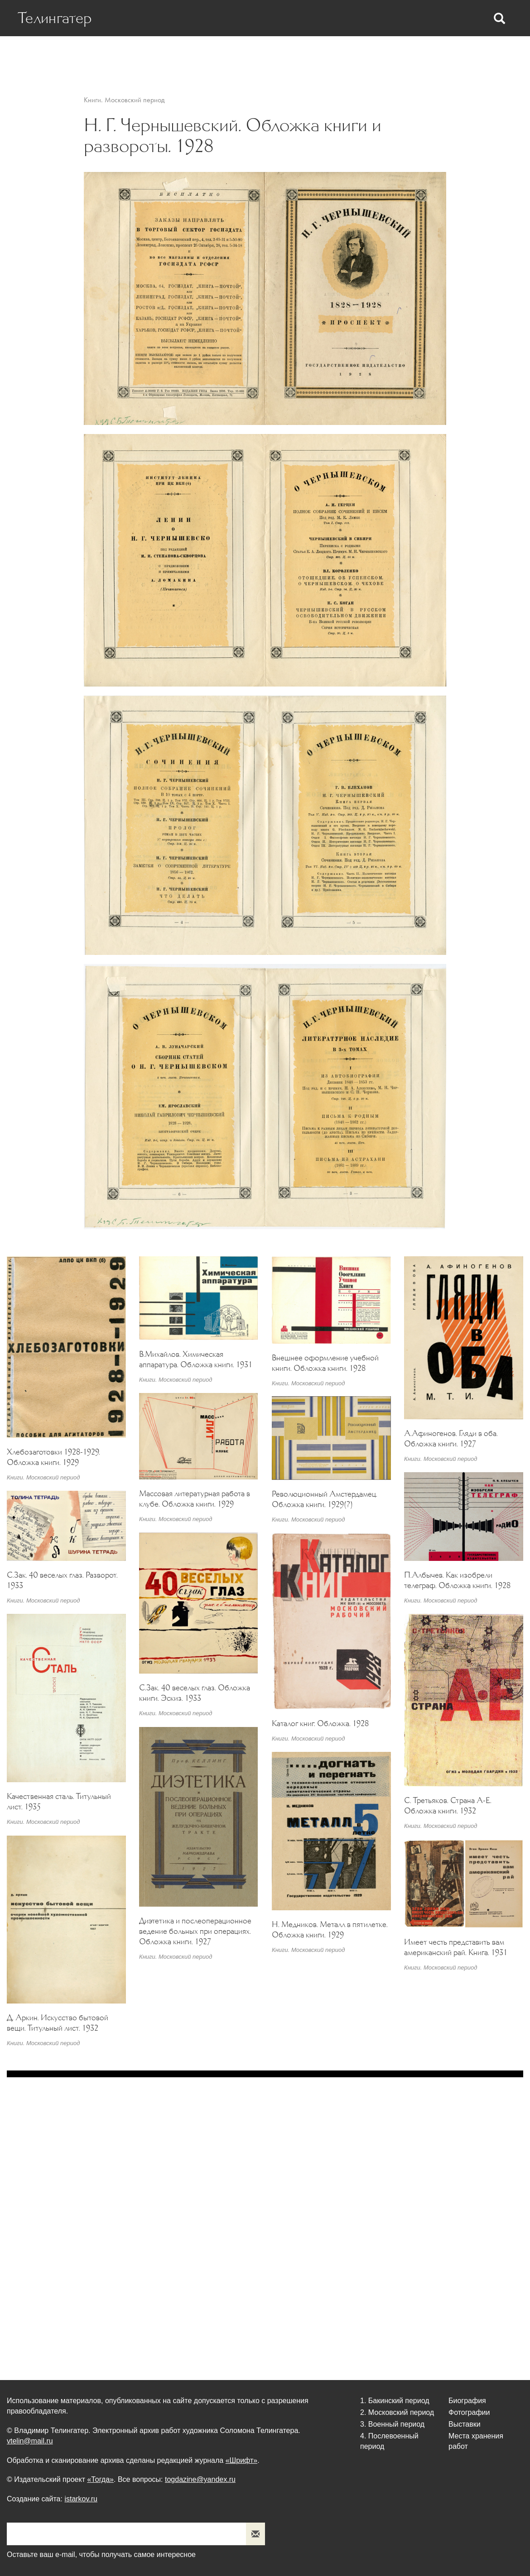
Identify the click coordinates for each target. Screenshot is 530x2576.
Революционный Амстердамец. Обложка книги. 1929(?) (324, 1499)
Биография (110, 54)
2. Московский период (397, 2412)
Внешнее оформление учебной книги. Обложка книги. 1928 (325, 1363)
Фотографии (338, 54)
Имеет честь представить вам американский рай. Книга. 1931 (455, 1947)
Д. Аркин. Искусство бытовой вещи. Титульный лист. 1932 (57, 2023)
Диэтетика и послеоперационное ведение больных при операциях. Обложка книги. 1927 (195, 1931)
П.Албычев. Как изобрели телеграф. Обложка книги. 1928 (457, 1580)
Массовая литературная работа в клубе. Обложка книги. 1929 (194, 1498)
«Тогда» (100, 2479)
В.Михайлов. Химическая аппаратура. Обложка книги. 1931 (195, 1359)
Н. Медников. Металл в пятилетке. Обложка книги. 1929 (330, 1929)
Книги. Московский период (124, 100)
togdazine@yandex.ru (200, 2479)
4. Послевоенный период (389, 2441)
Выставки (390, 54)
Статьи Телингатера (268, 54)
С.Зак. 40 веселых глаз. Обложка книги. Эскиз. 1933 (194, 1693)
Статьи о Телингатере (181, 54)
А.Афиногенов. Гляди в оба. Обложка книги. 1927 (451, 1438)
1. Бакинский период (394, 2400)
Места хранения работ (460, 54)
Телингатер (55, 18)
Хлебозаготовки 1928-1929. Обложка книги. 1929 (53, 1457)
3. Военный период (392, 2424)
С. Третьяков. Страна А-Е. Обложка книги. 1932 (447, 1805)
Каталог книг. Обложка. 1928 (320, 1723)
